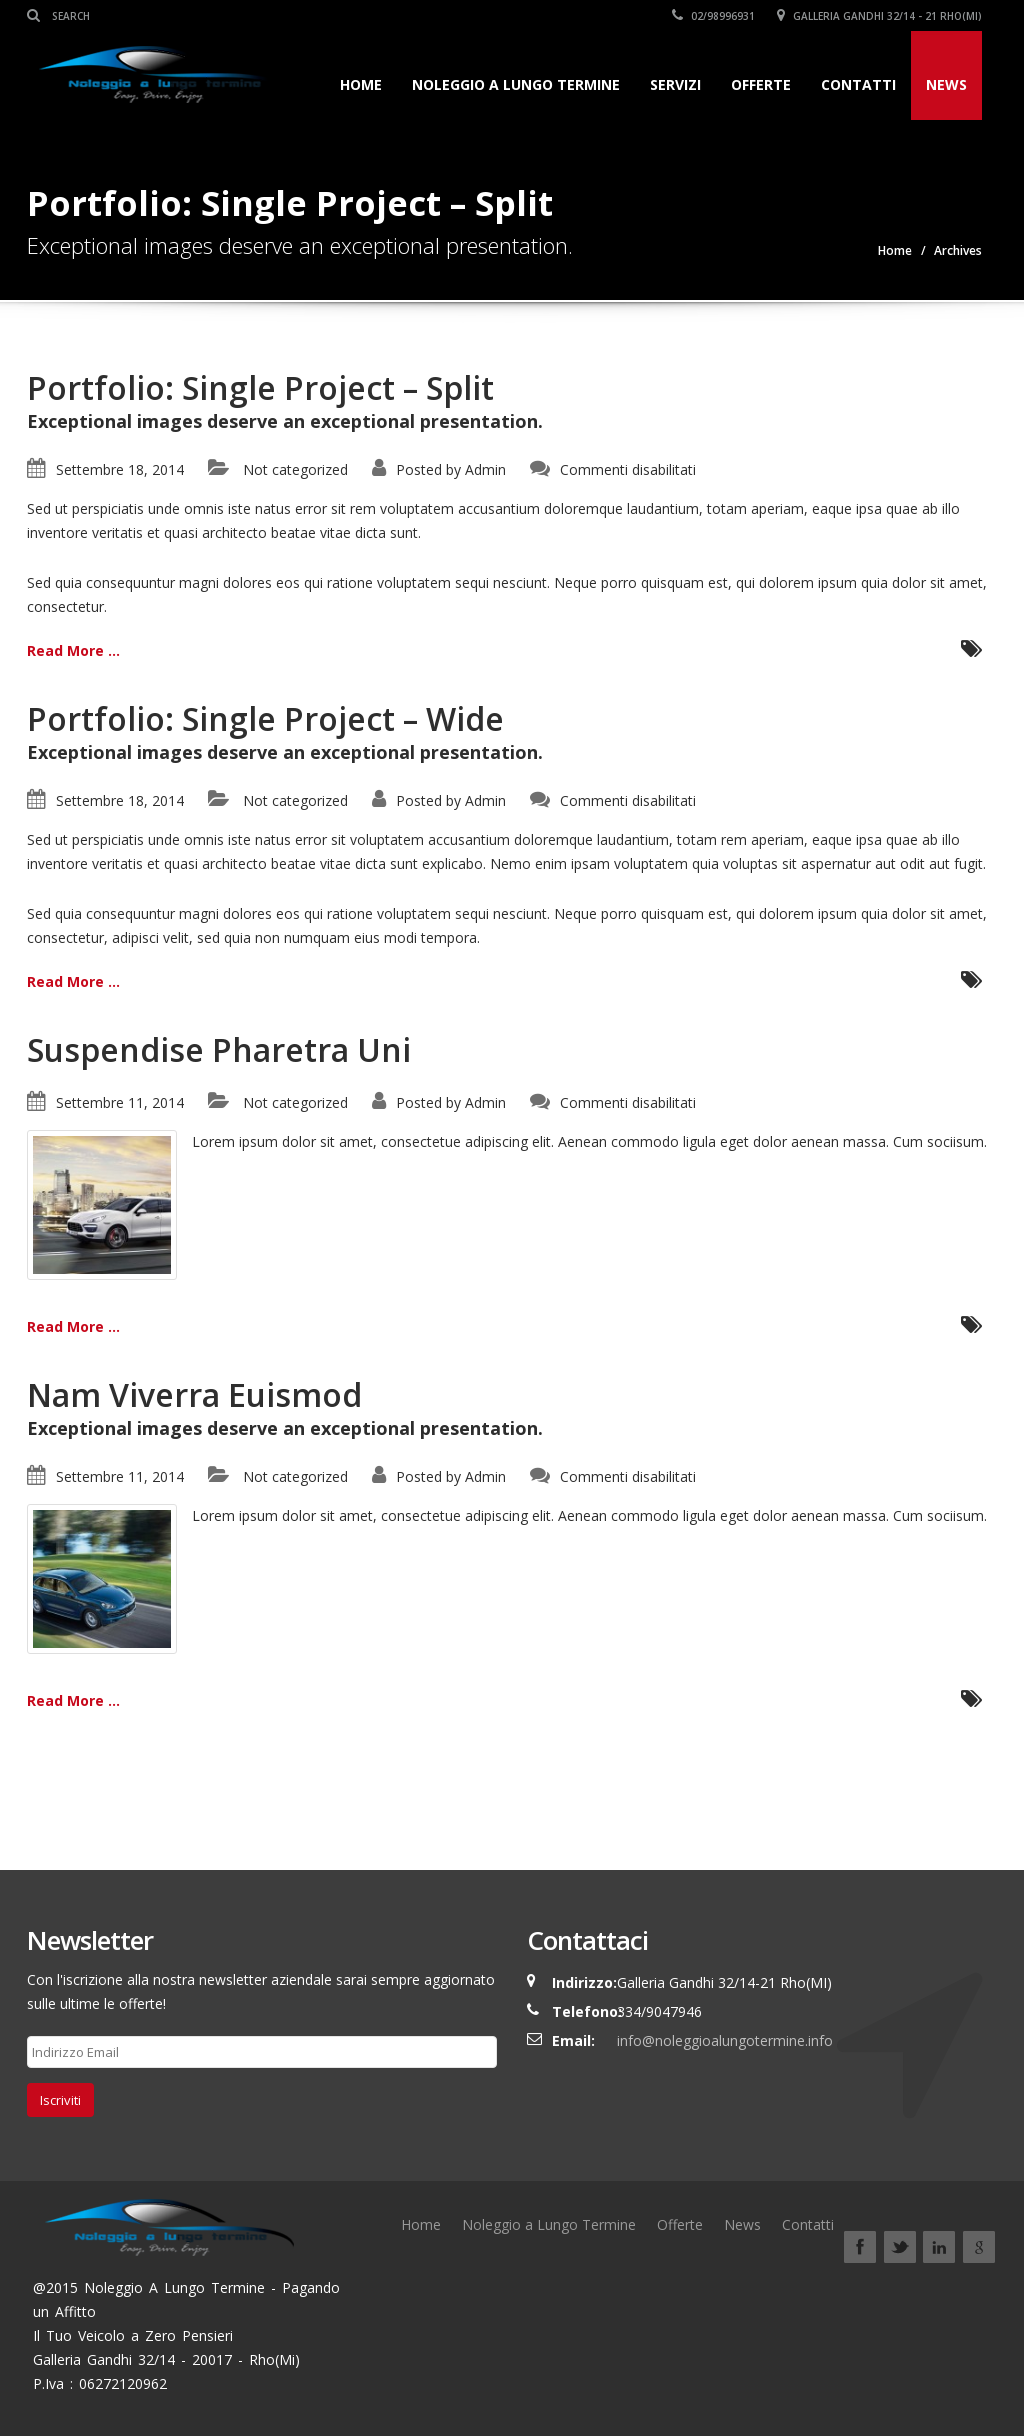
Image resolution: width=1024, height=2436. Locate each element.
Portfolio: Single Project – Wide (265, 718)
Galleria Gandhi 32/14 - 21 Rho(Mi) (879, 16)
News (946, 84)
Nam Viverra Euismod (194, 1394)
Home (361, 84)
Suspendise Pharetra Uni (219, 1049)
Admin (485, 469)
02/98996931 (713, 16)
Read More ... (73, 650)
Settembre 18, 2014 (120, 469)
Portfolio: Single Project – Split (260, 387)
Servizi (675, 84)
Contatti (858, 84)
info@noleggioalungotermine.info (725, 2040)
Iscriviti (60, 2100)
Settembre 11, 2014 (120, 1102)
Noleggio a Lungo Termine (516, 84)
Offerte (761, 84)
